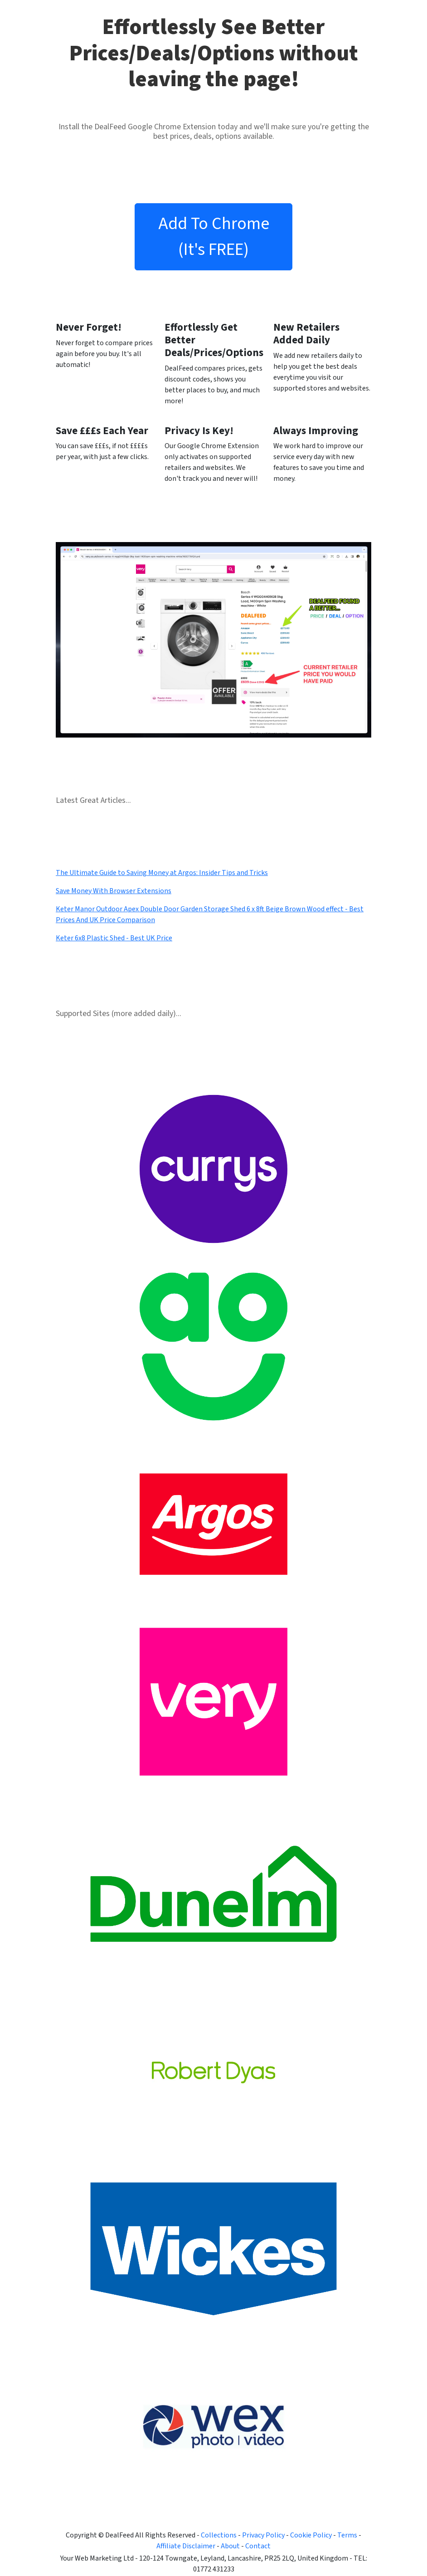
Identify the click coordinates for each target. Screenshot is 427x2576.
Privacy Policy (263, 2535)
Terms (347, 2535)
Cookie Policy (311, 2535)
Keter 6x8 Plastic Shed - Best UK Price (114, 938)
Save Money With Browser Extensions (113, 891)
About (230, 2546)
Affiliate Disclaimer (185, 2546)
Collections (219, 2535)
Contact (258, 2546)
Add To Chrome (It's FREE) (213, 236)
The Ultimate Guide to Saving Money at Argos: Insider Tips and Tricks (162, 873)
